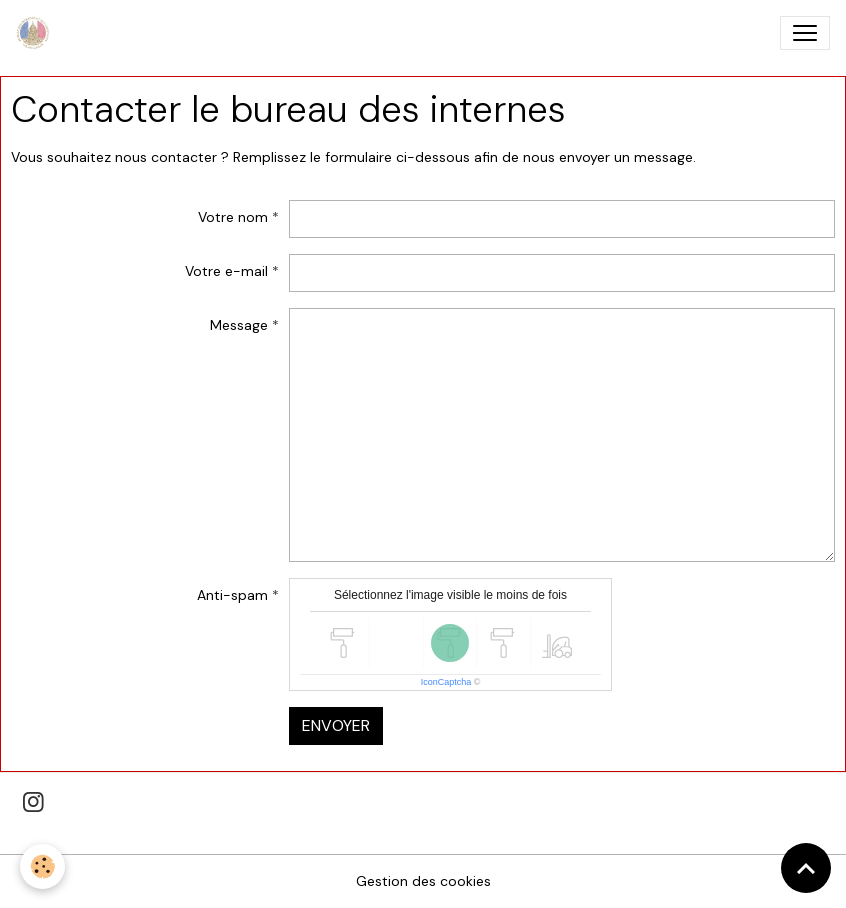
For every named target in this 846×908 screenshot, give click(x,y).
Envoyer (336, 725)
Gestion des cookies (423, 881)
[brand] (37, 33)
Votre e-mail (226, 271)
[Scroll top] (806, 868)
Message (239, 325)
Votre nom (233, 217)
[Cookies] (42, 866)
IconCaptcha (446, 682)
